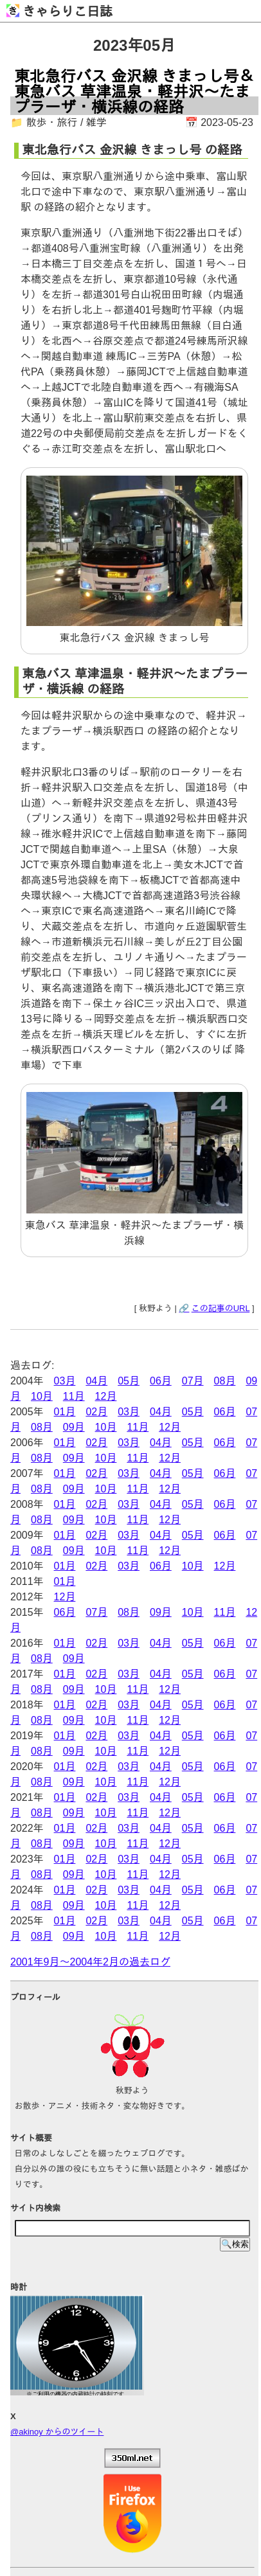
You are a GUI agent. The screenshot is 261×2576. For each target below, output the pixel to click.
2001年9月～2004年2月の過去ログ (90, 1961)
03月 (65, 1380)
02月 (96, 1411)
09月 (74, 1427)
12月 (106, 1396)
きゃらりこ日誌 (59, 11)
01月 (65, 1411)
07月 (193, 1380)
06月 (161, 1380)
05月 (129, 1380)
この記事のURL (221, 1308)
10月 (42, 1396)
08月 (225, 1380)
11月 (74, 1396)
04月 (96, 1380)
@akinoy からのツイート (57, 2432)
